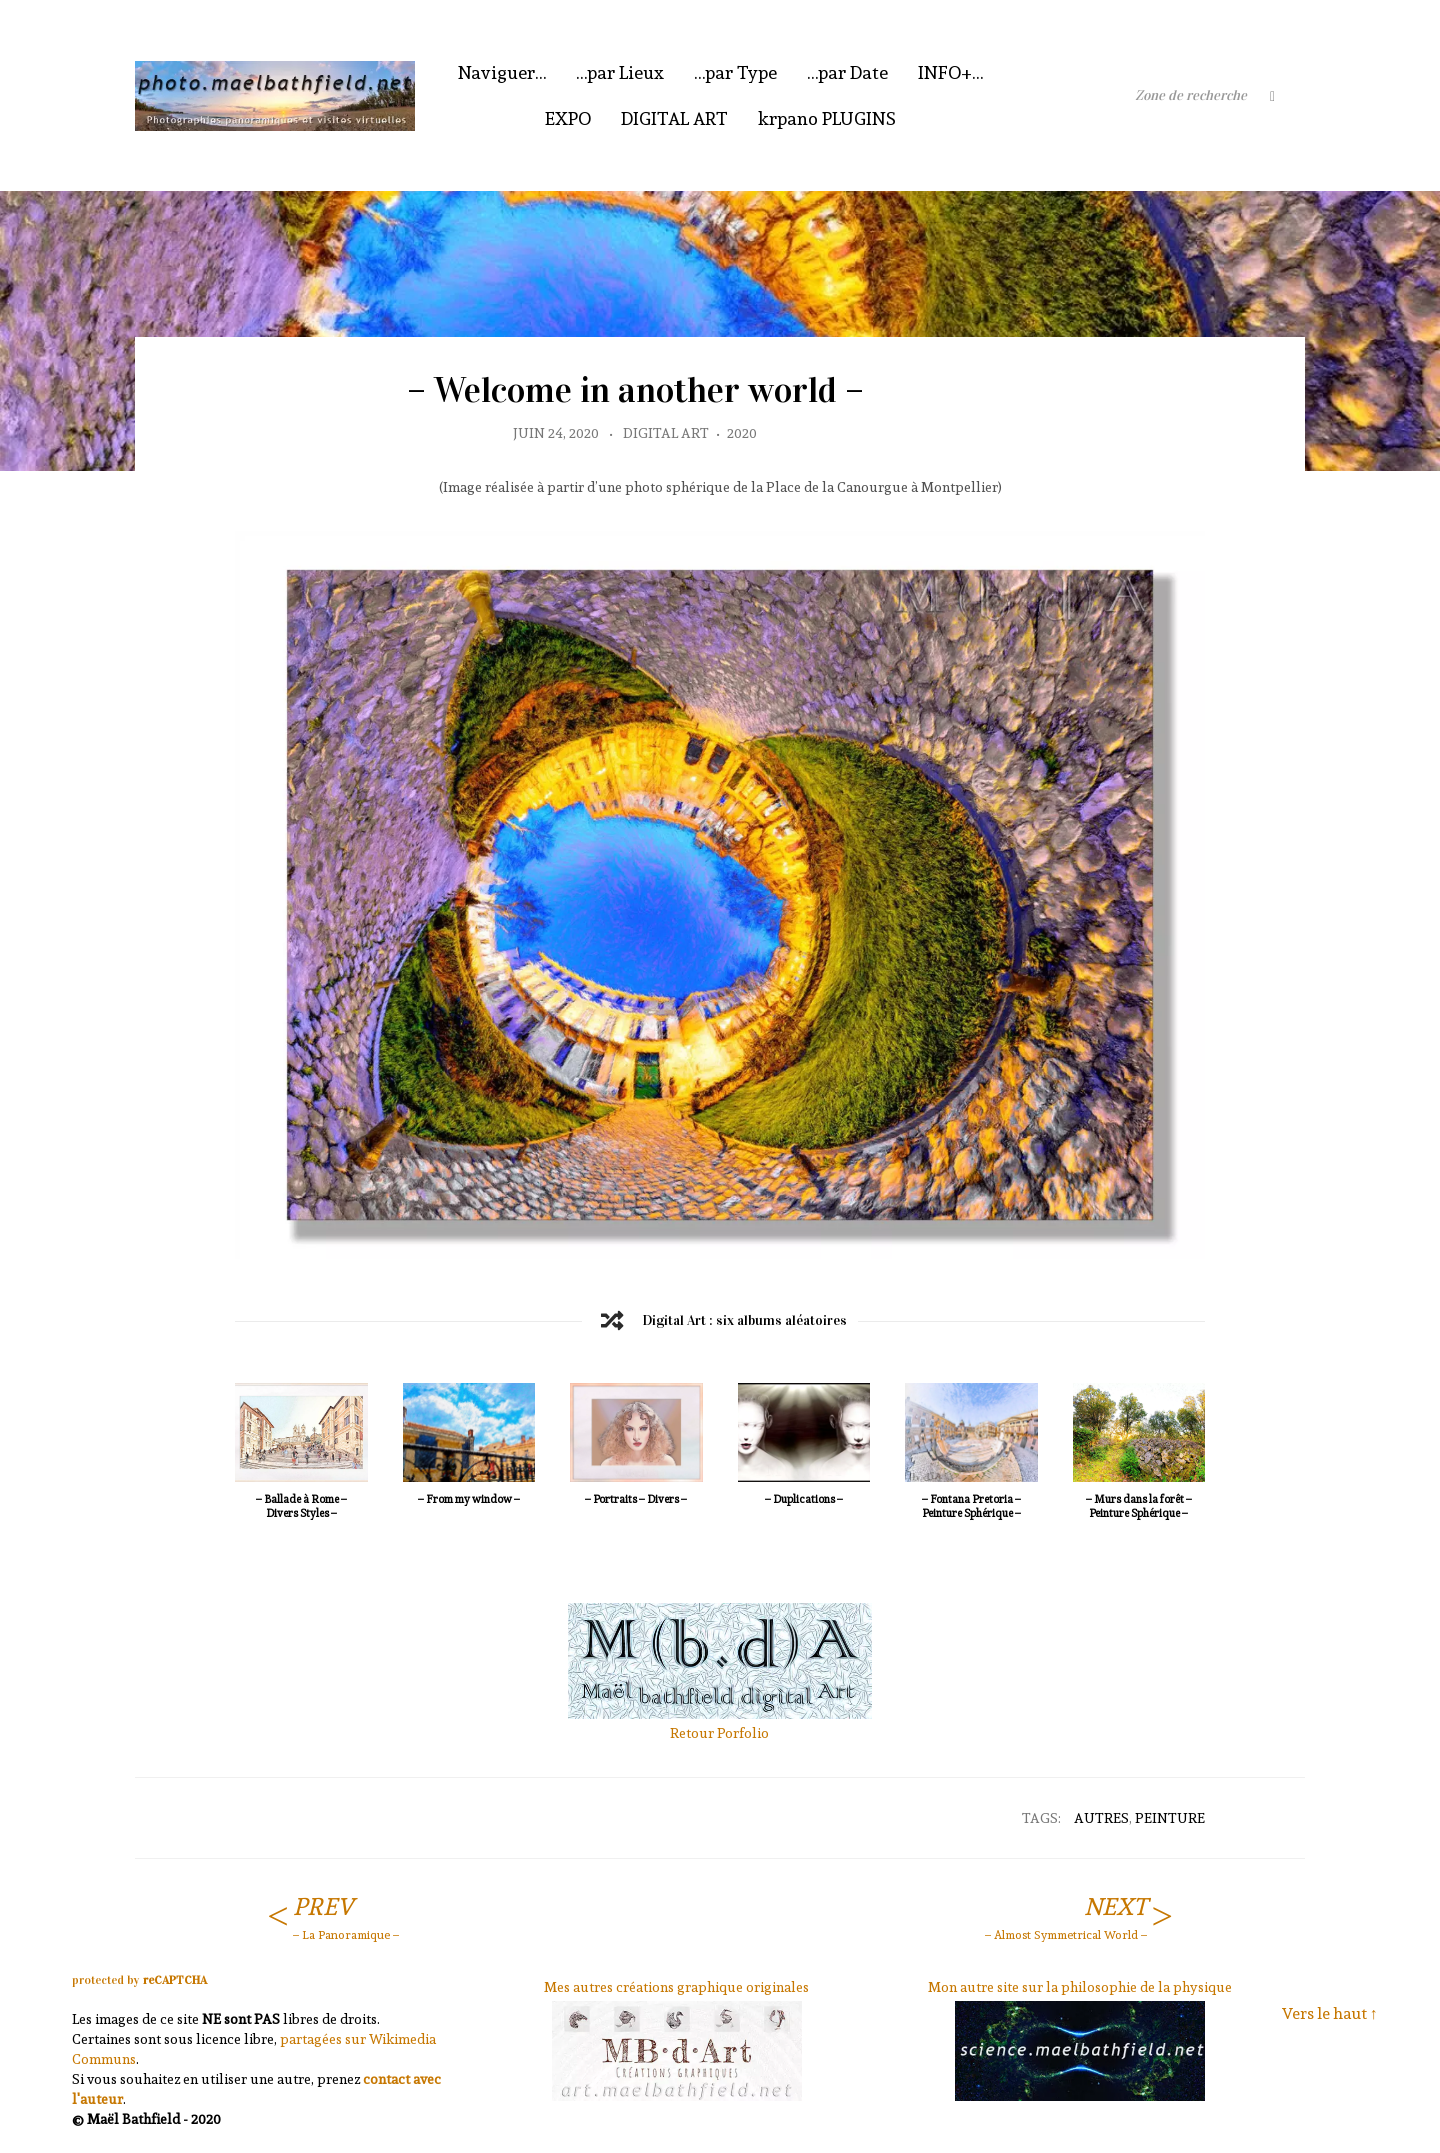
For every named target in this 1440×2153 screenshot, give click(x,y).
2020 (742, 433)
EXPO (568, 118)
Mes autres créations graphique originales (676, 1987)
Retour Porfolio (719, 1733)
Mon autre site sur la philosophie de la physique (1080, 1987)
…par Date (847, 72)
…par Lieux (620, 72)
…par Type (735, 72)
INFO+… (950, 72)
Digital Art (666, 433)
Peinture (1170, 1818)
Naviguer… (502, 72)
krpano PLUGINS (827, 118)
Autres (1101, 1818)
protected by (139, 1980)
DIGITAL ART (674, 118)
